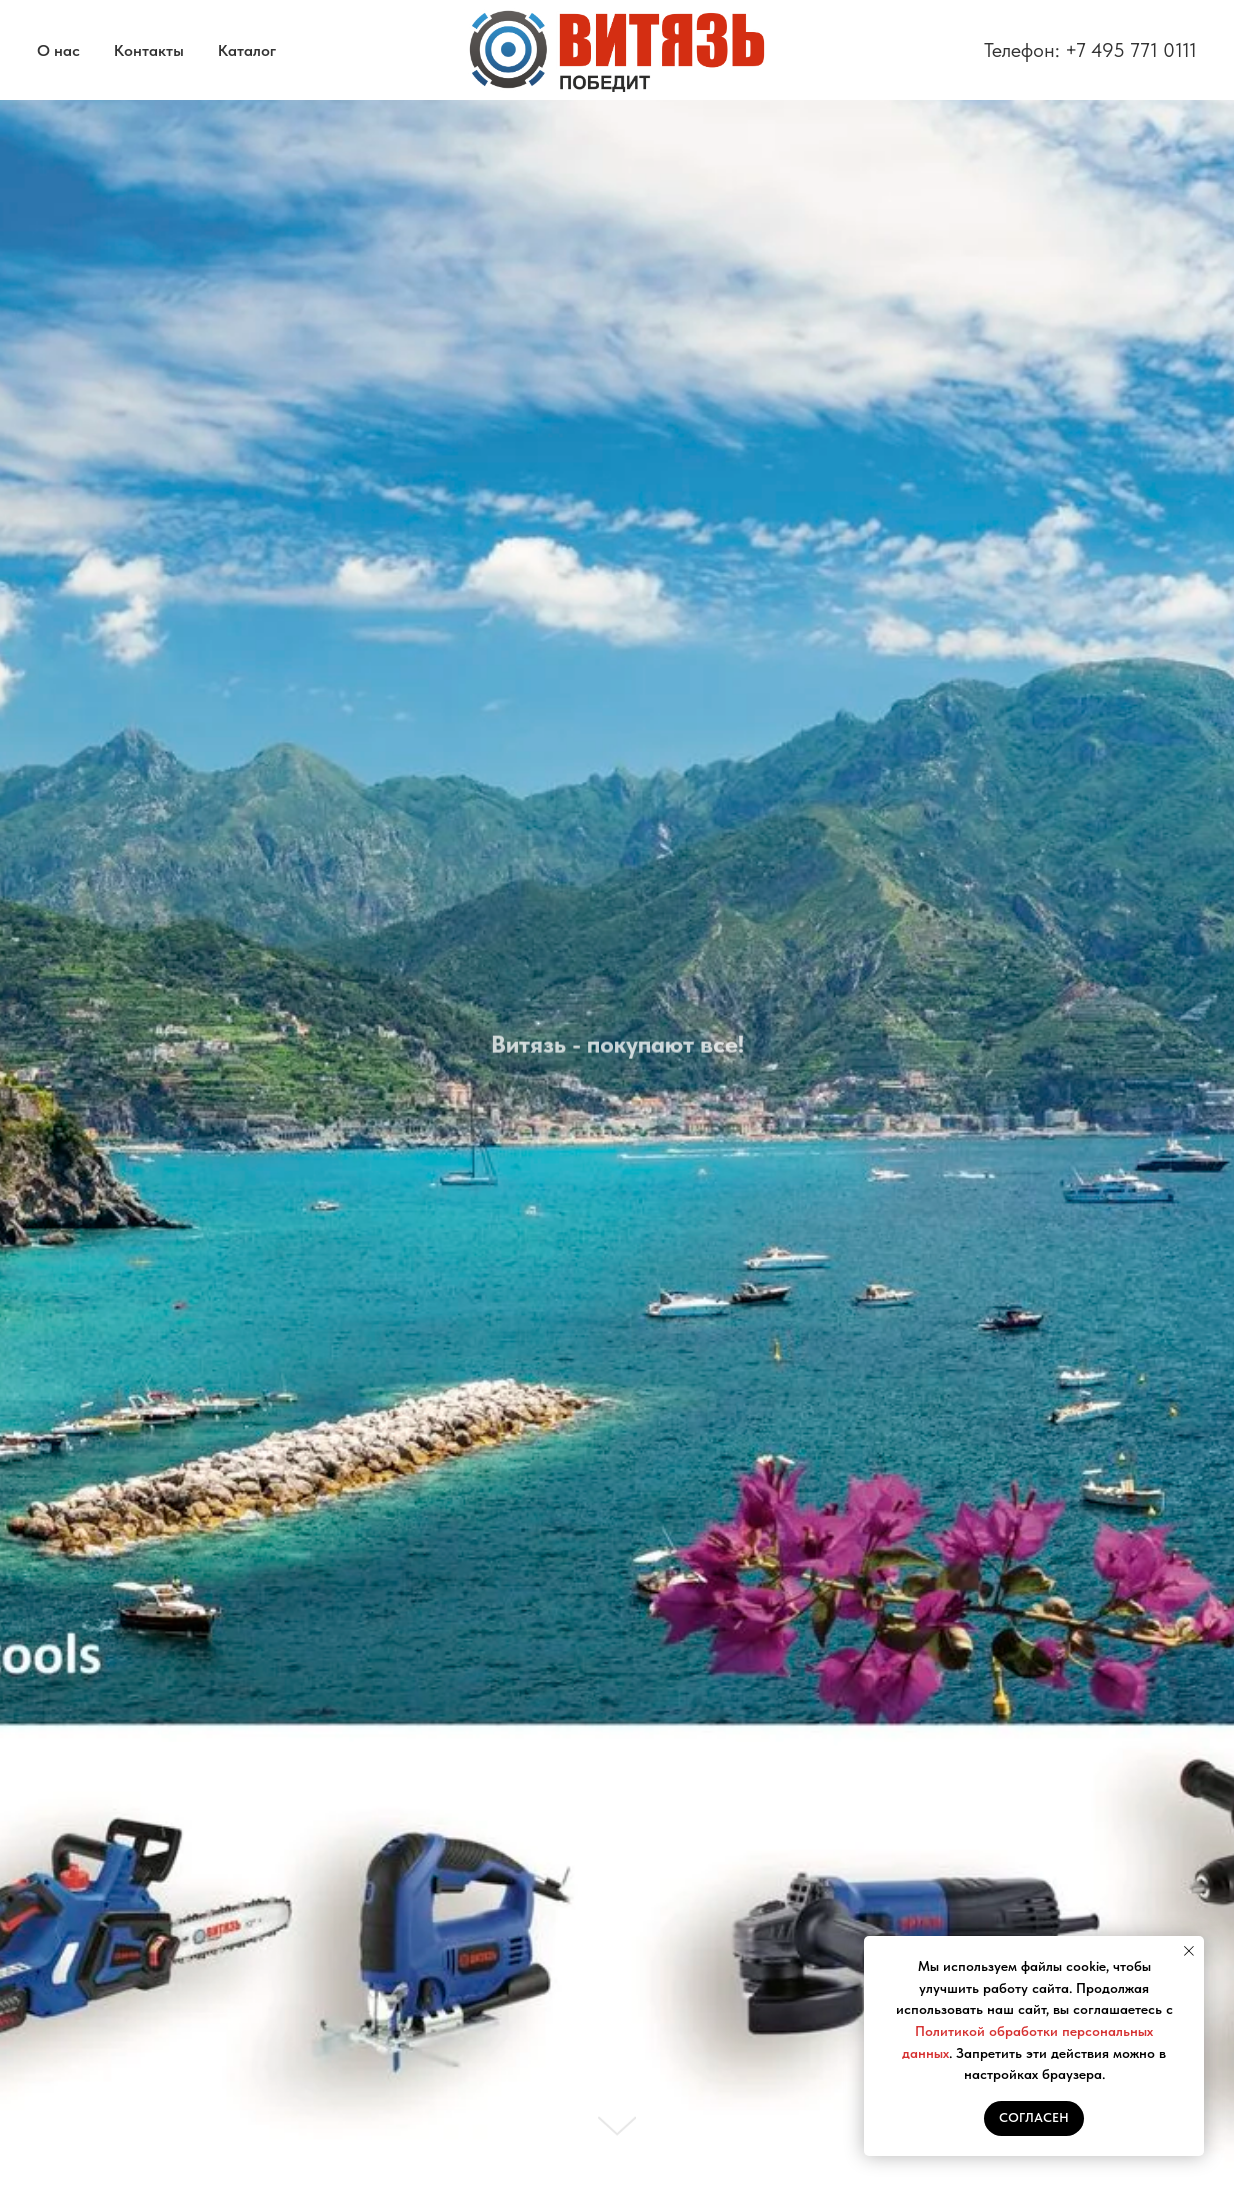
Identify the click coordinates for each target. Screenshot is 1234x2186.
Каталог (247, 50)
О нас (58, 50)
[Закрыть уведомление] (1189, 1951)
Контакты (149, 50)
